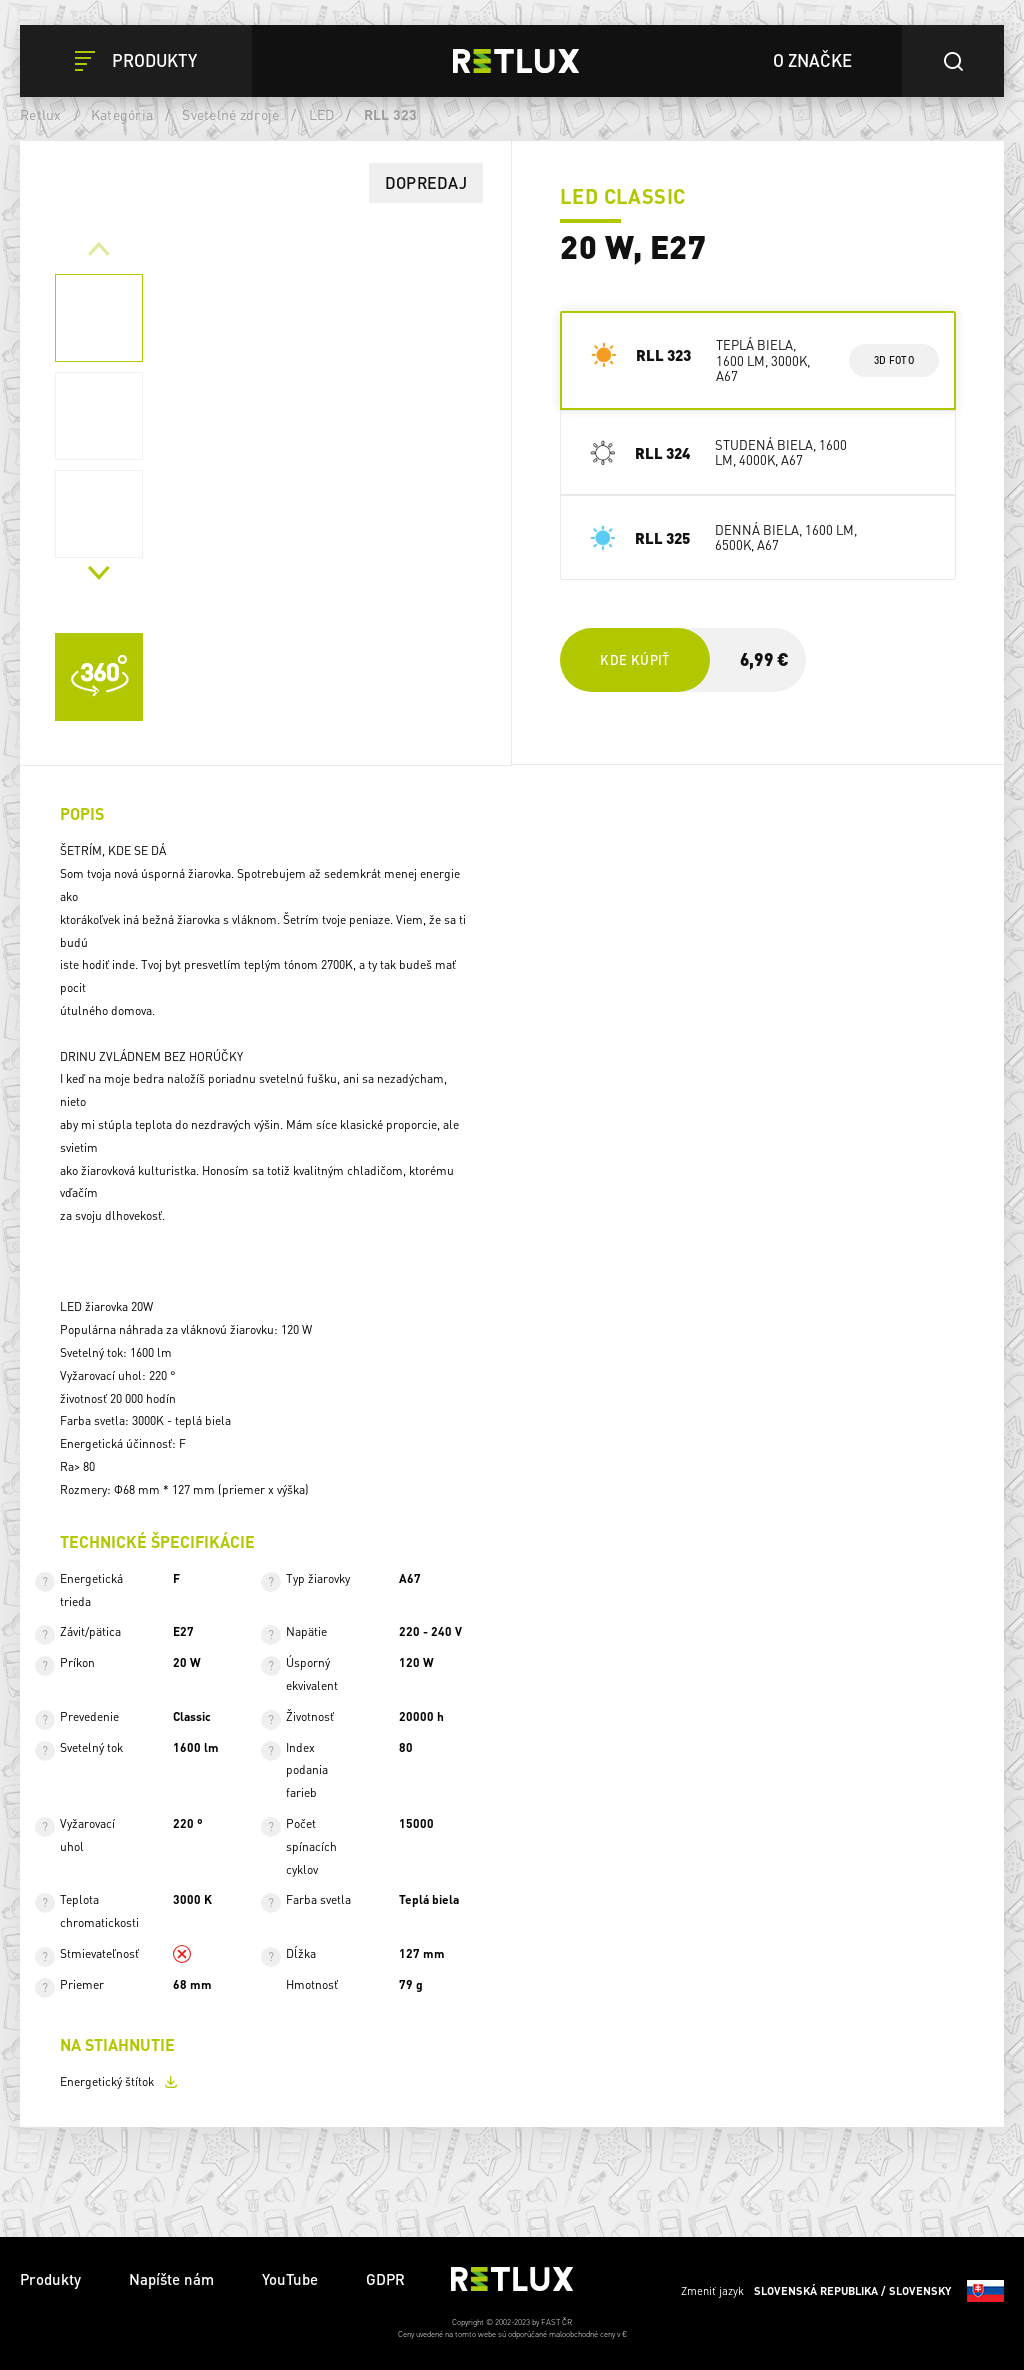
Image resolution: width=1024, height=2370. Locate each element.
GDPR (385, 2279)
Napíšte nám (171, 2279)
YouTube (290, 2279)
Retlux (41, 114)
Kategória (122, 114)
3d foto (893, 360)
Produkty (50, 2279)
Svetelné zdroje (230, 114)
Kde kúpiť (634, 659)
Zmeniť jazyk (842, 2291)
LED (322, 114)
